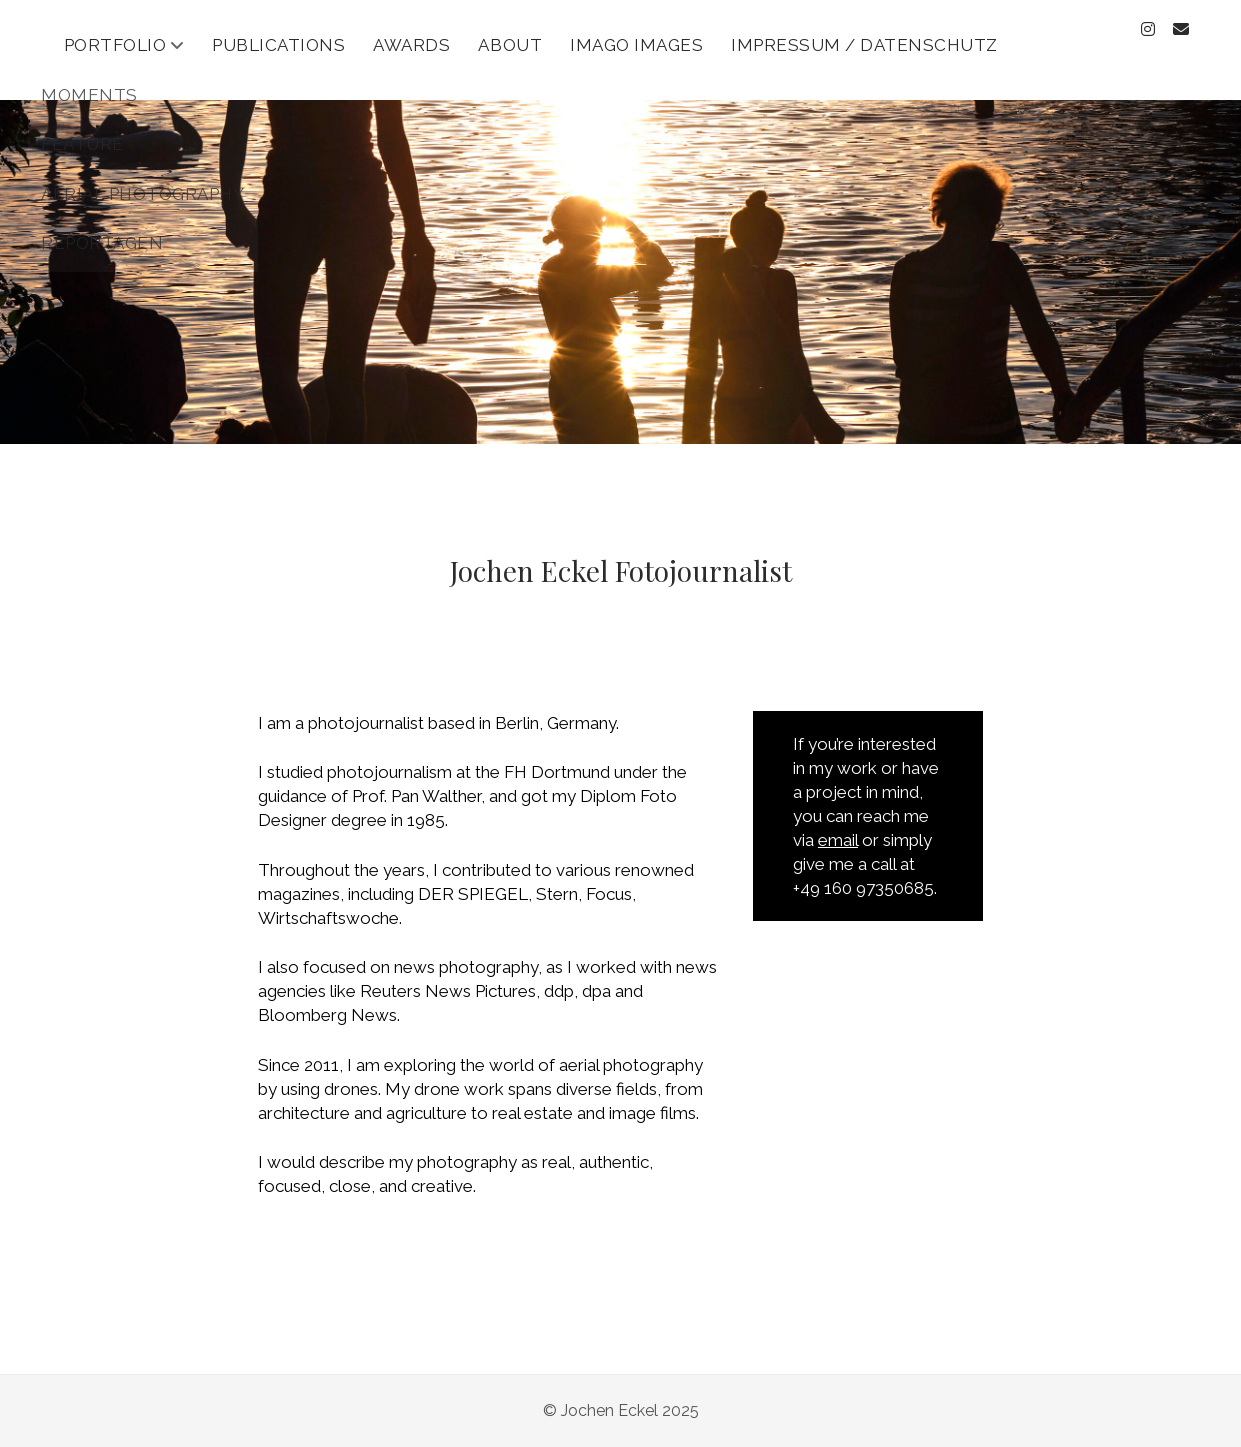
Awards (411, 45)
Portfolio (115, 45)
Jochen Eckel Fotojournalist (621, 570)
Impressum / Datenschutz (864, 45)
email (838, 840)
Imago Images (636, 45)
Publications (278, 45)
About (510, 45)
